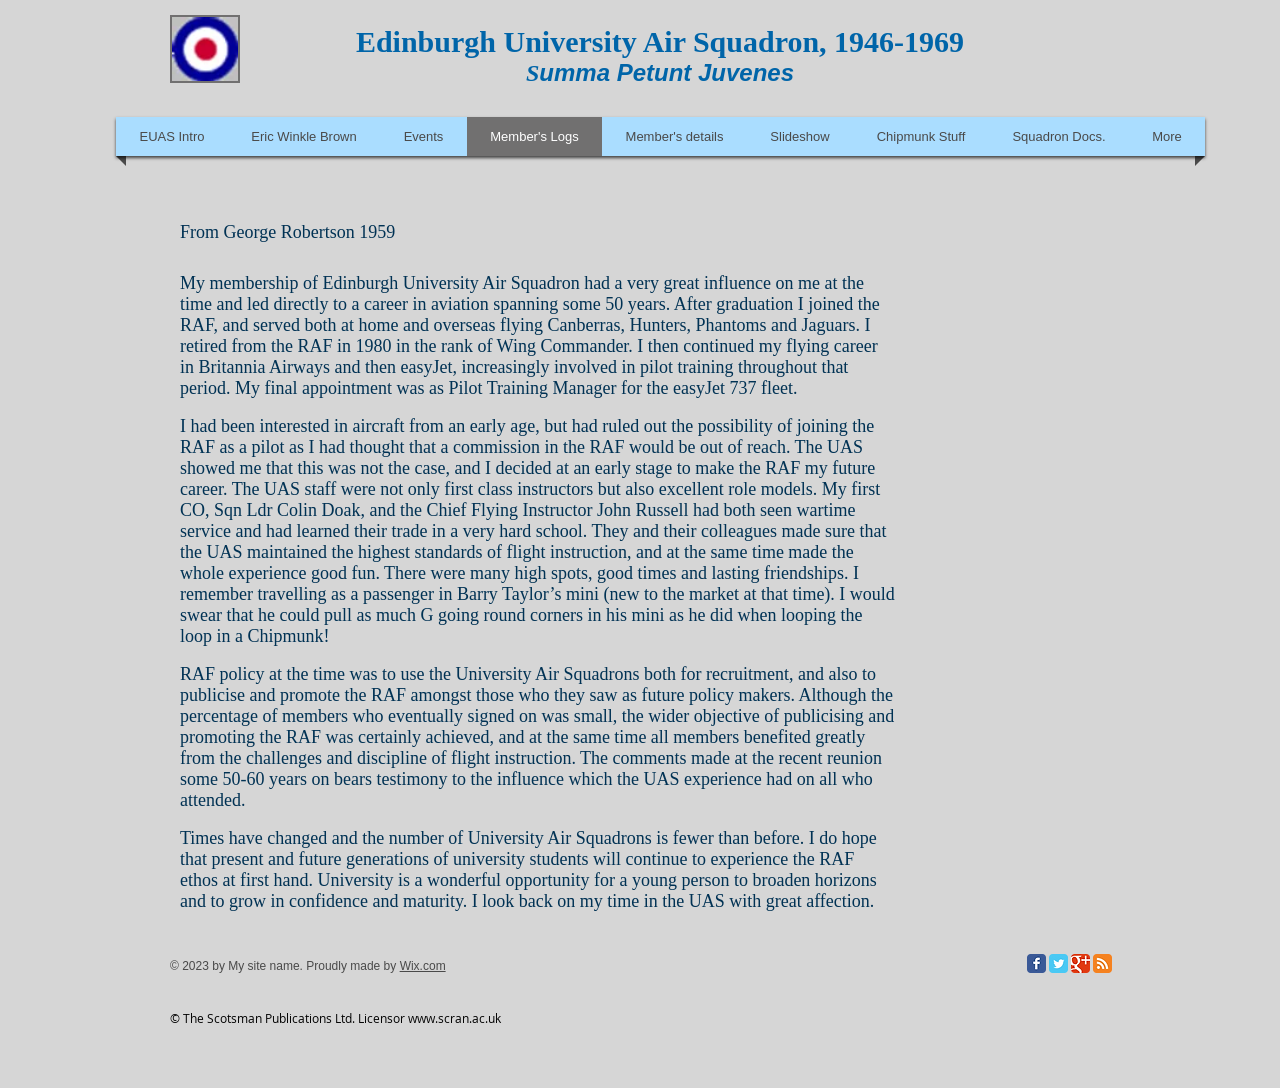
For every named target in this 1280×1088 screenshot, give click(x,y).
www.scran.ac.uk (454, 1018)
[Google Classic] (1080, 963)
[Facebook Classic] (1036, 963)
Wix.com (423, 966)
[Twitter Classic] (1058, 963)
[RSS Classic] (1102, 963)
